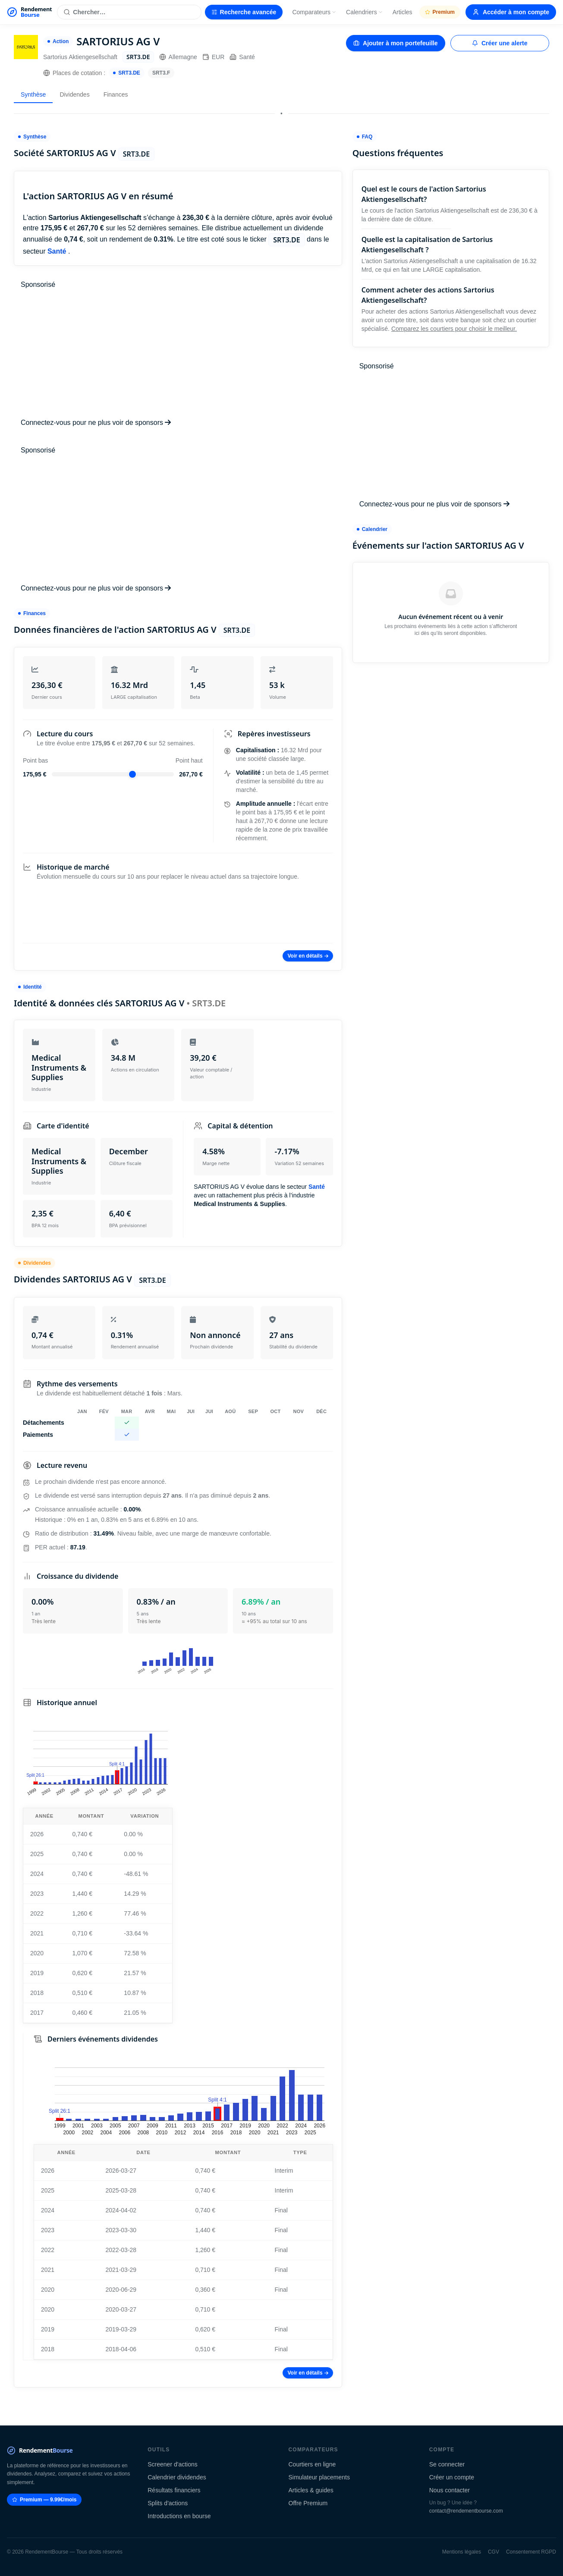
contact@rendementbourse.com (466, 2511)
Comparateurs (314, 12)
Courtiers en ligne (312, 2464)
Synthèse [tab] (33, 94)
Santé (242, 56)
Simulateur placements (319, 2477)
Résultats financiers (174, 2490)
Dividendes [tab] (74, 94)
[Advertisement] (178, 353)
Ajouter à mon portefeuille (395, 43)
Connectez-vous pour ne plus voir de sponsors (96, 422)
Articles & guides (311, 2490)
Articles (402, 12)
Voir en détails (307, 956)
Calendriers (364, 12)
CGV (493, 2552)
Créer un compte (451, 2477)
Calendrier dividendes (177, 2477)
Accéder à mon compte (510, 12)
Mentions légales (461, 2552)
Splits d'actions (168, 2503)
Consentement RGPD (531, 2552)
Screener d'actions (173, 2464)
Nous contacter (449, 2490)
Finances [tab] (116, 94)
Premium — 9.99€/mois (44, 2500)
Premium (440, 12)
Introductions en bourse (179, 2516)
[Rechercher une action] (129, 12)
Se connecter (447, 2464)
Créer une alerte (500, 43)
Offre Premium (308, 2503)
